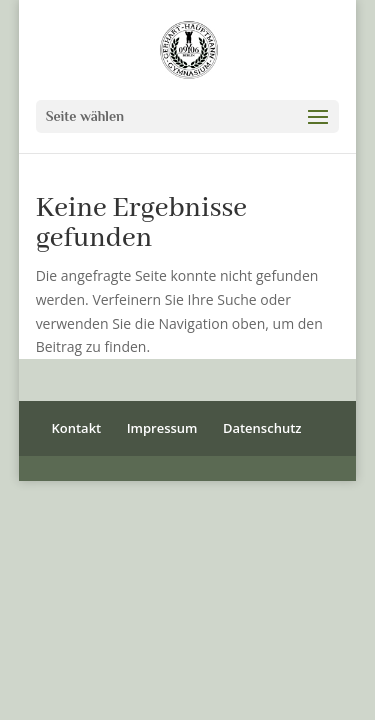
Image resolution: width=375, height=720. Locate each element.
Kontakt (76, 428)
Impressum (162, 428)
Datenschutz (262, 428)
